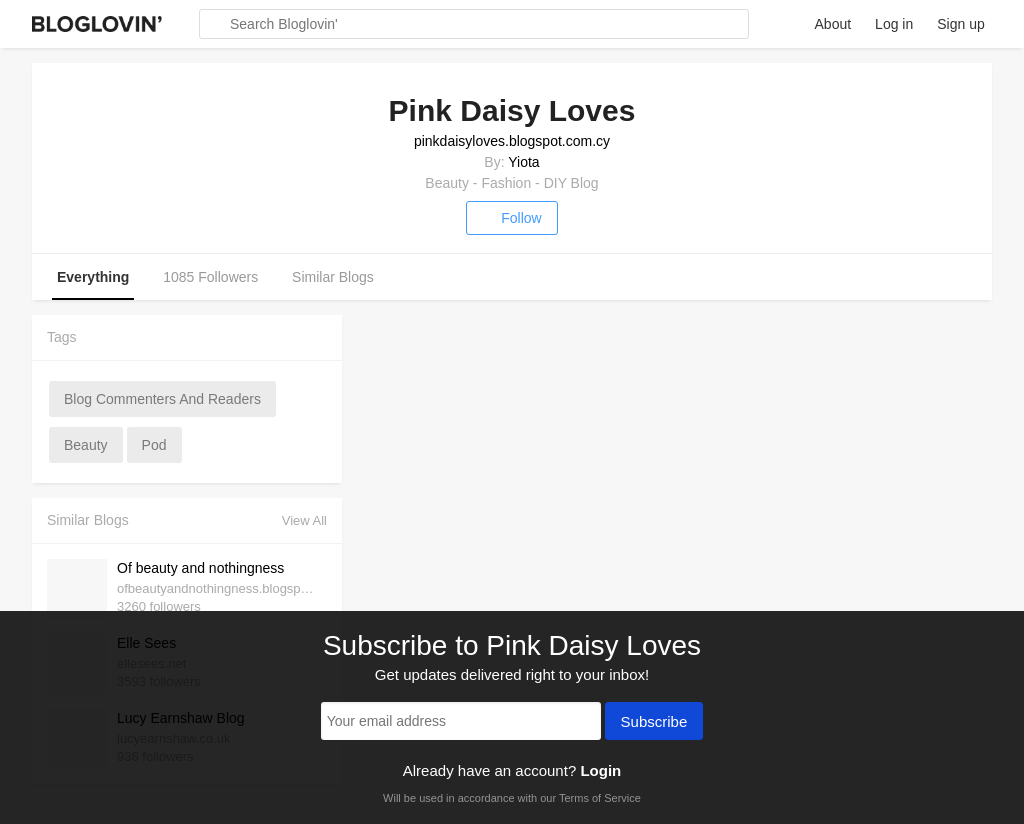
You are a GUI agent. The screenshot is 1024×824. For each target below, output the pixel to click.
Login (600, 770)
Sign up (960, 24)
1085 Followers (210, 277)
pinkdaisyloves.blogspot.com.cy (512, 141)
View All (304, 520)
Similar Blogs (333, 277)
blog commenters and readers (162, 399)
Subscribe (654, 723)
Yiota (523, 162)
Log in (894, 24)
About (833, 24)
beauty (86, 445)
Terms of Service (600, 798)
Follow (511, 218)
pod (154, 445)
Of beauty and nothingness (200, 568)
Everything (93, 277)
